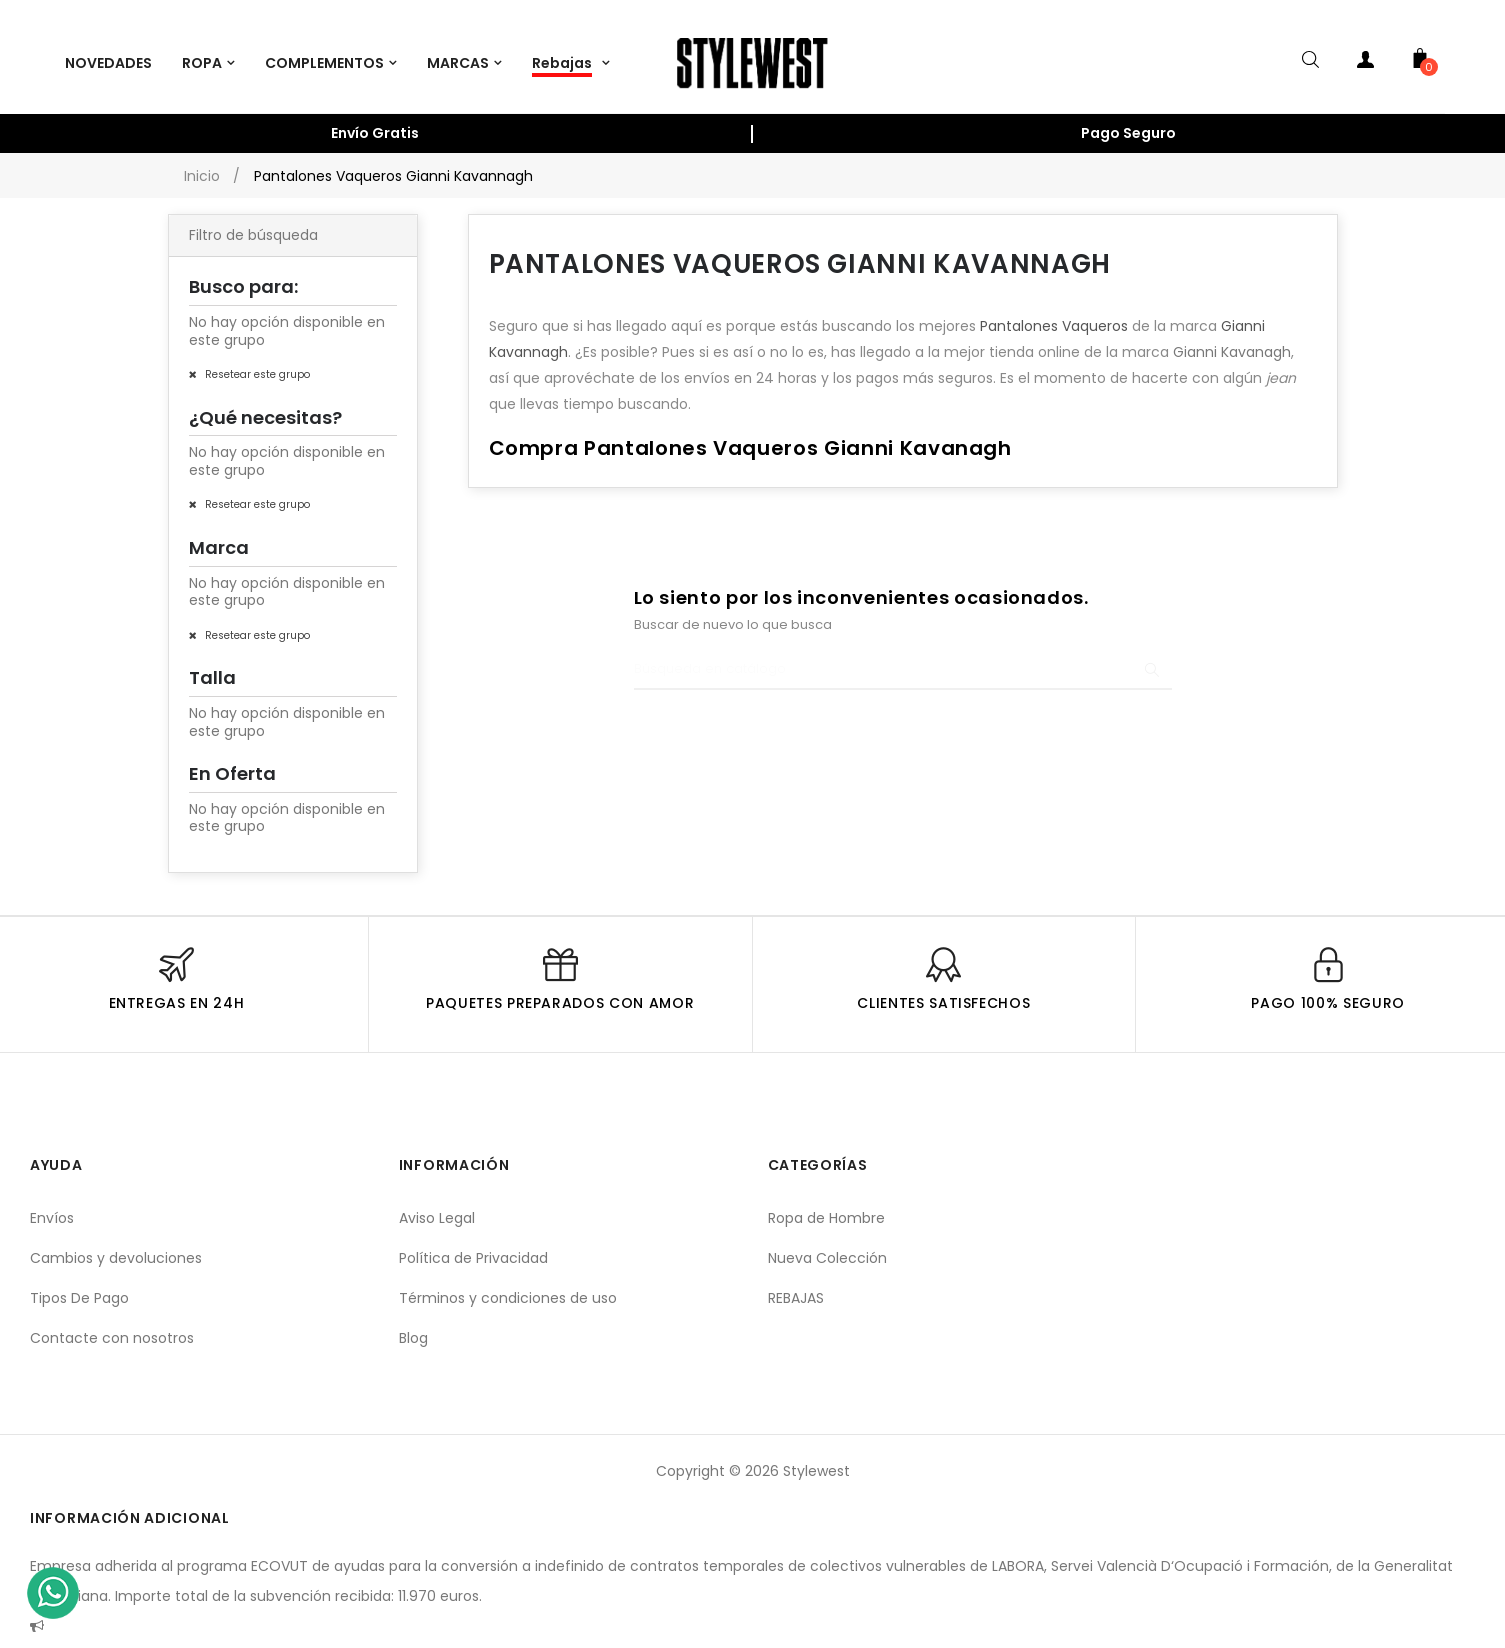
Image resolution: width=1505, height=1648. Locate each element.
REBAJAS (796, 1284)
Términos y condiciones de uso (508, 1284)
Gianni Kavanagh (1232, 339)
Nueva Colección (827, 1244)
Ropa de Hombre (826, 1204)
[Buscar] (903, 656)
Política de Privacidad (473, 1244)
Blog (413, 1324)
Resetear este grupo (256, 360)
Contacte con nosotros (112, 1324)
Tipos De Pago (79, 1284)
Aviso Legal (437, 1204)
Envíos (52, 1204)
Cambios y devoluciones (116, 1244)
